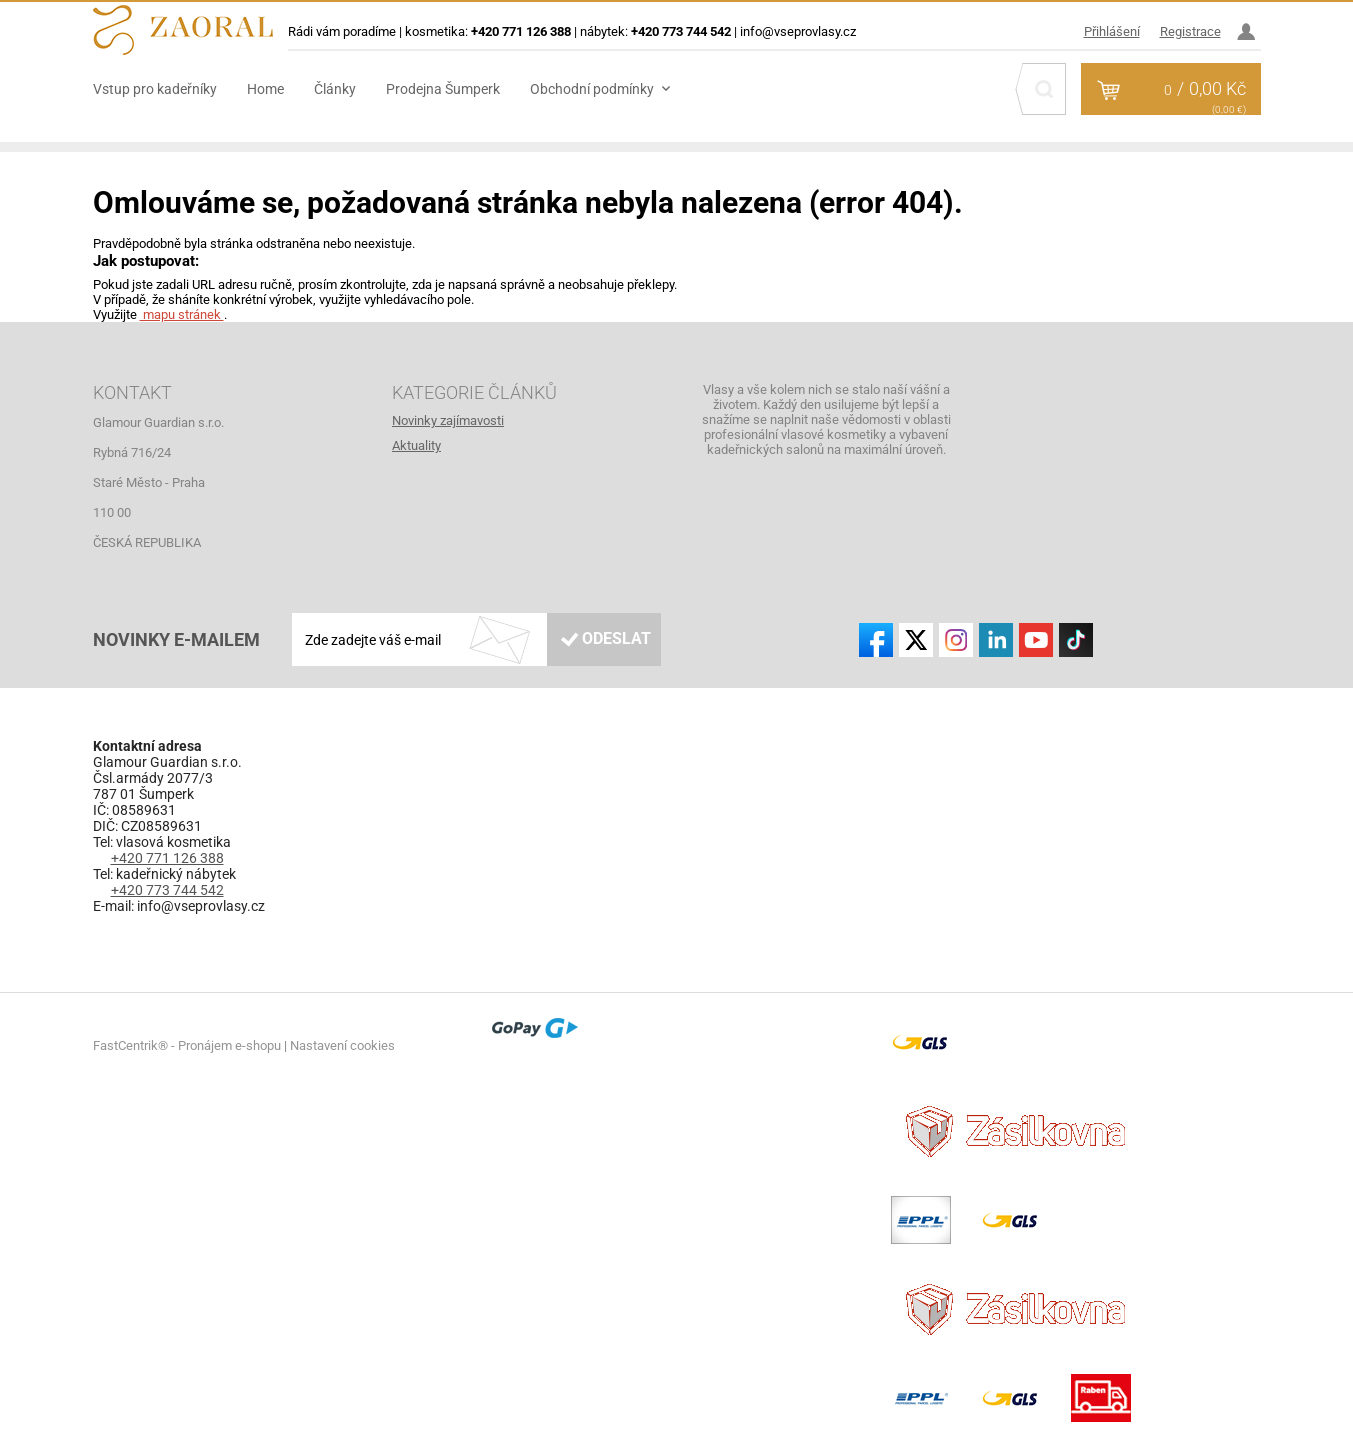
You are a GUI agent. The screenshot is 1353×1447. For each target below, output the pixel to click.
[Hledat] (1044, 89)
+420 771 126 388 (167, 858)
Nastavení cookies (342, 1045)
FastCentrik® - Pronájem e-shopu (187, 1045)
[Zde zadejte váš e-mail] (477, 639)
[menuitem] (170, 89)
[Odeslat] (604, 639)
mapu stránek (182, 314)
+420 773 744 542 (167, 890)
